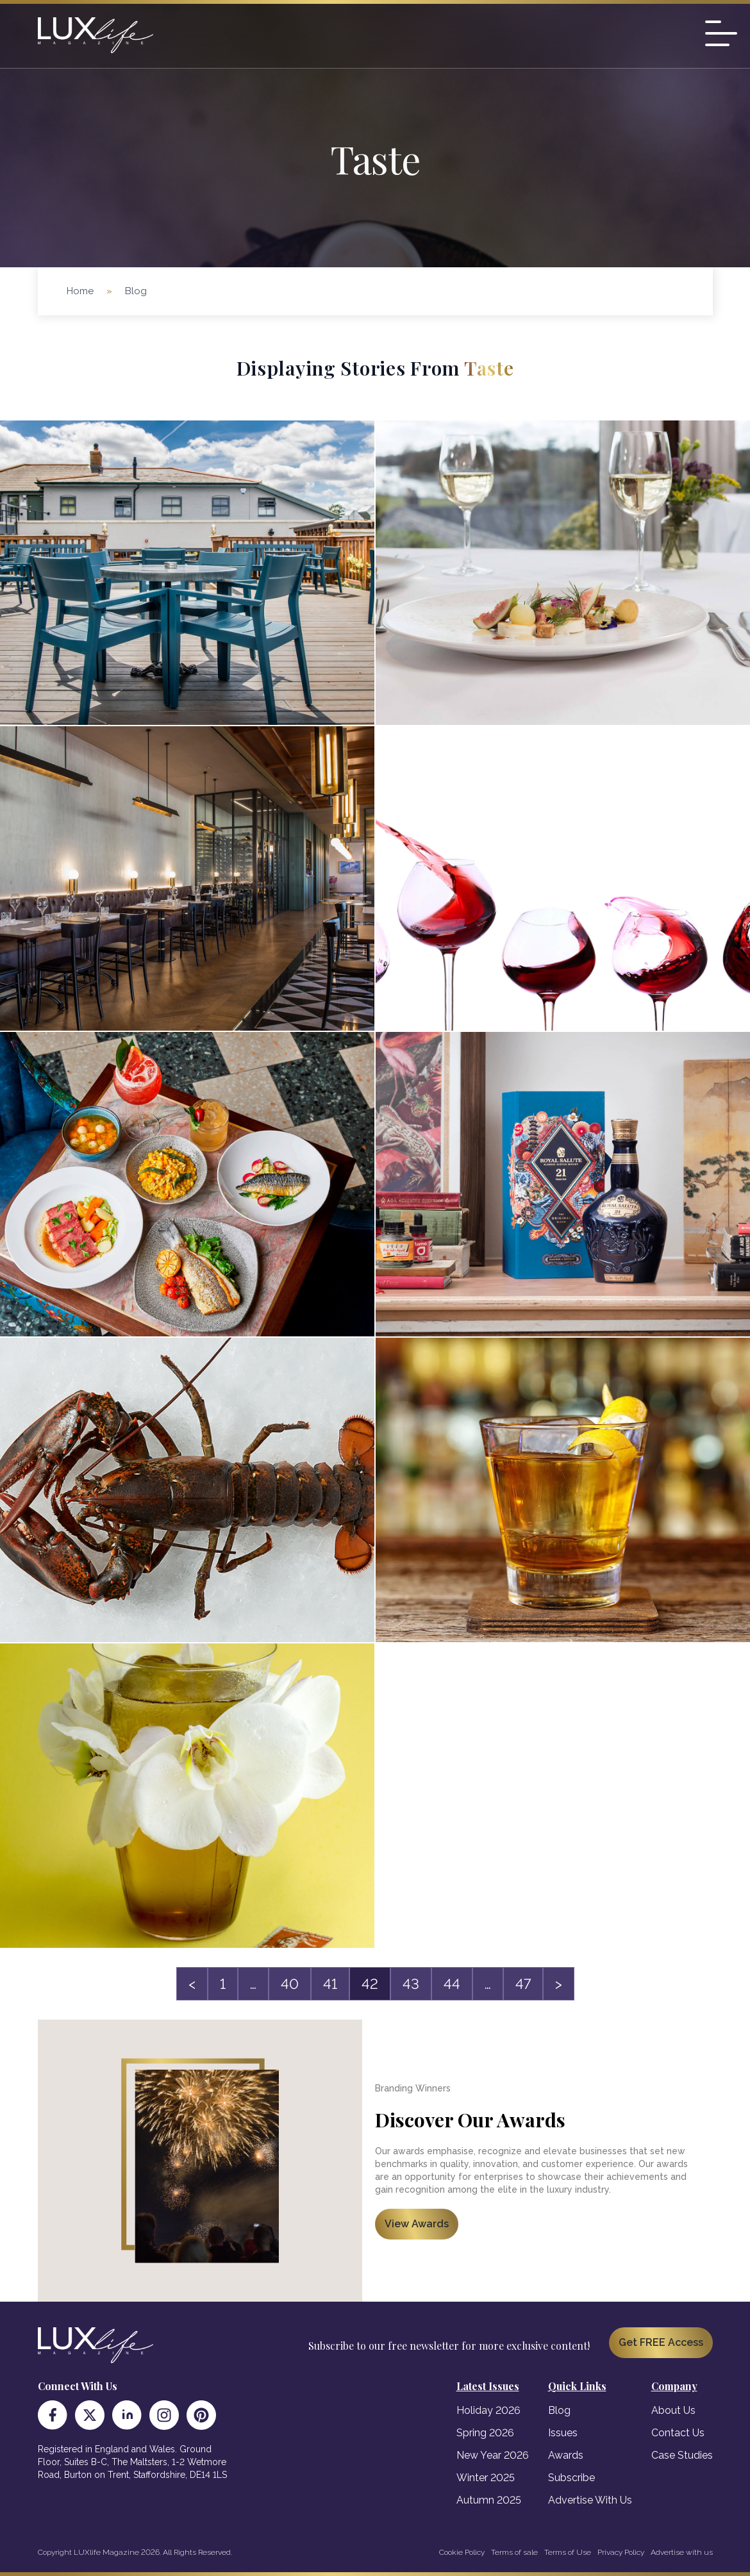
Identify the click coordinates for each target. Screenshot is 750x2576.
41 (330, 1983)
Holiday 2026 (488, 2410)
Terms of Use (567, 2552)
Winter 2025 (485, 2478)
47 (523, 1983)
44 (452, 1983)
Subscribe (571, 2478)
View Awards (417, 2224)
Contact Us (677, 2433)
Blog (559, 2410)
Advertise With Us (590, 2500)
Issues (563, 2433)
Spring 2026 (485, 2433)
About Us (673, 2410)
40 (290, 1983)
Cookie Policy (462, 2552)
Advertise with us (682, 2552)
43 (411, 1983)
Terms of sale (514, 2552)
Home (80, 291)
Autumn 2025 (488, 2500)
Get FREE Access (661, 2342)
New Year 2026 (492, 2455)
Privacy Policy (620, 2552)
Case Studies (682, 2455)
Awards (565, 2455)
